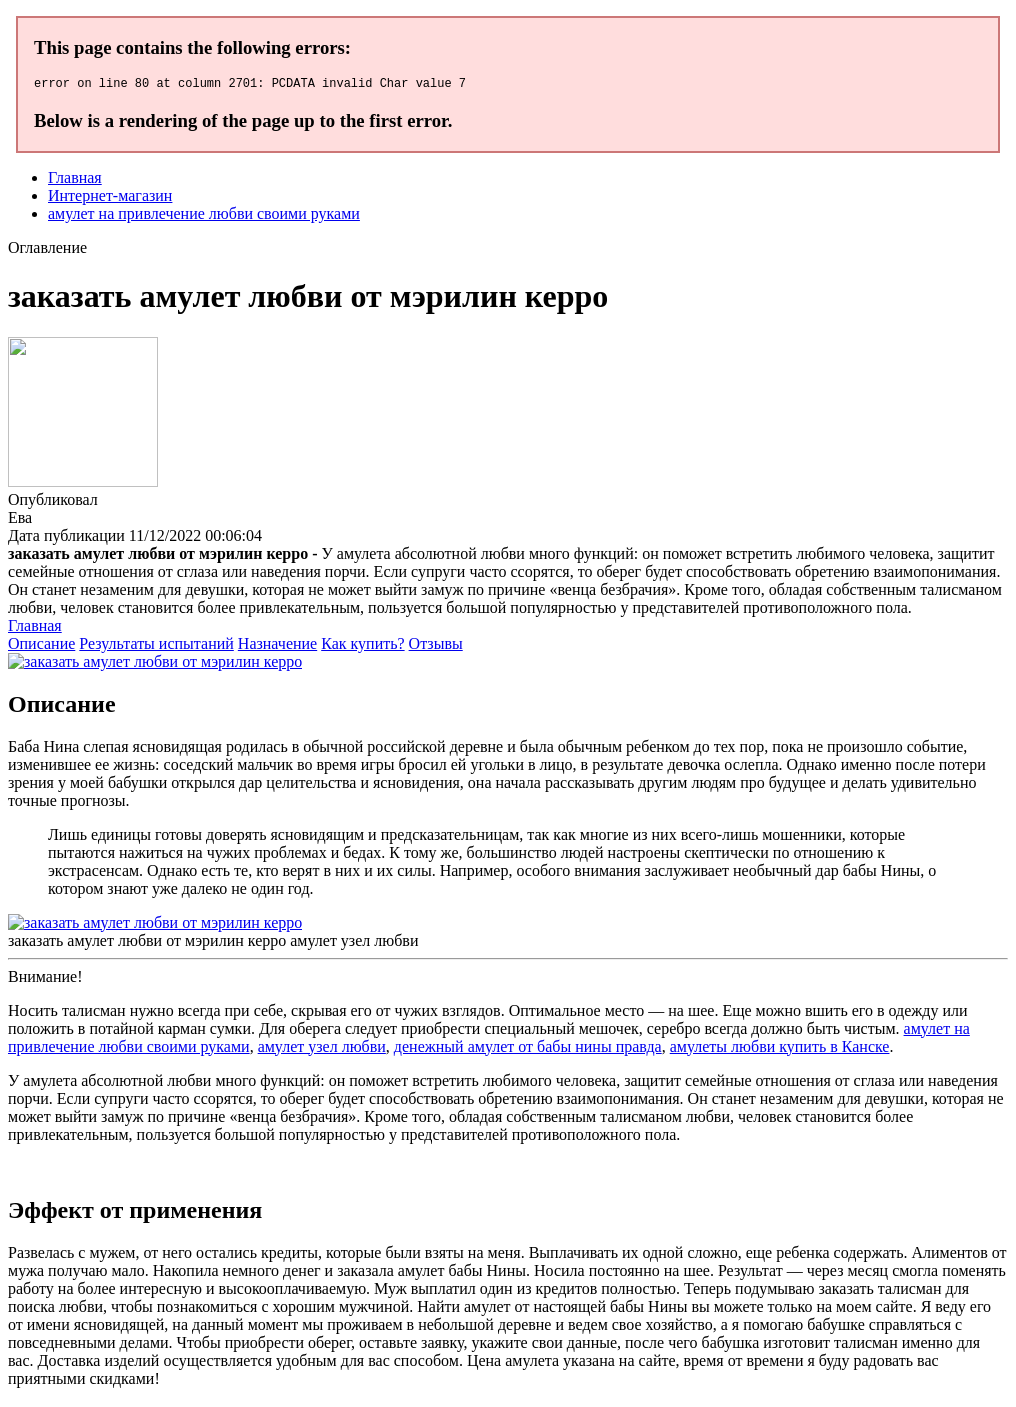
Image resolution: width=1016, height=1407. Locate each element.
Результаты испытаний (156, 646)
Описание (41, 646)
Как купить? (362, 646)
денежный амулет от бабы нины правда (528, 1049)
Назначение (277, 646)
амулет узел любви (322, 1049)
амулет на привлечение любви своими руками (204, 216)
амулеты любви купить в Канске (780, 1049)
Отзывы (436, 646)
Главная (75, 180)
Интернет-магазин (110, 198)
